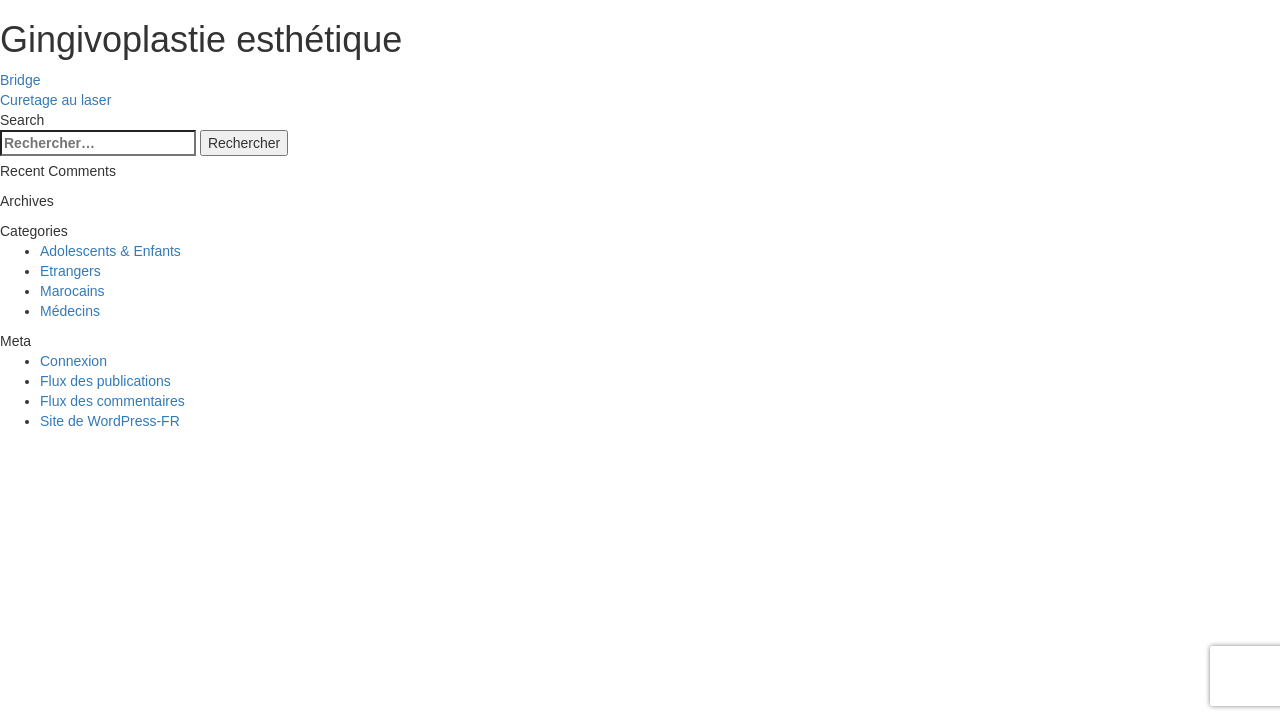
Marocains (72, 291)
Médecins (70, 311)
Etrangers (70, 271)
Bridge (20, 80)
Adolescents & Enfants (110, 251)
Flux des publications (105, 381)
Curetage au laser (55, 100)
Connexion (73, 361)
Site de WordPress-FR (110, 421)
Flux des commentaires (112, 401)
